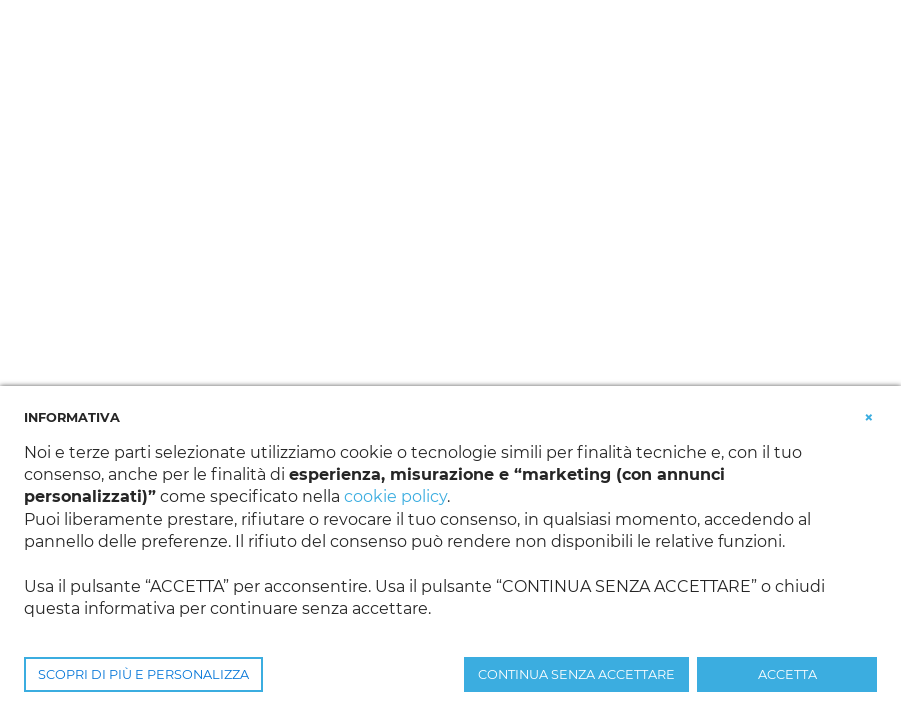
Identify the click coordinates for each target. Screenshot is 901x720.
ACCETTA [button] (787, 674)
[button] (869, 416)
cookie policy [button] (395, 496)
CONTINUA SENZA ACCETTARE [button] (576, 674)
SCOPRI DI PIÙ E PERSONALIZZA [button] (143, 674)
